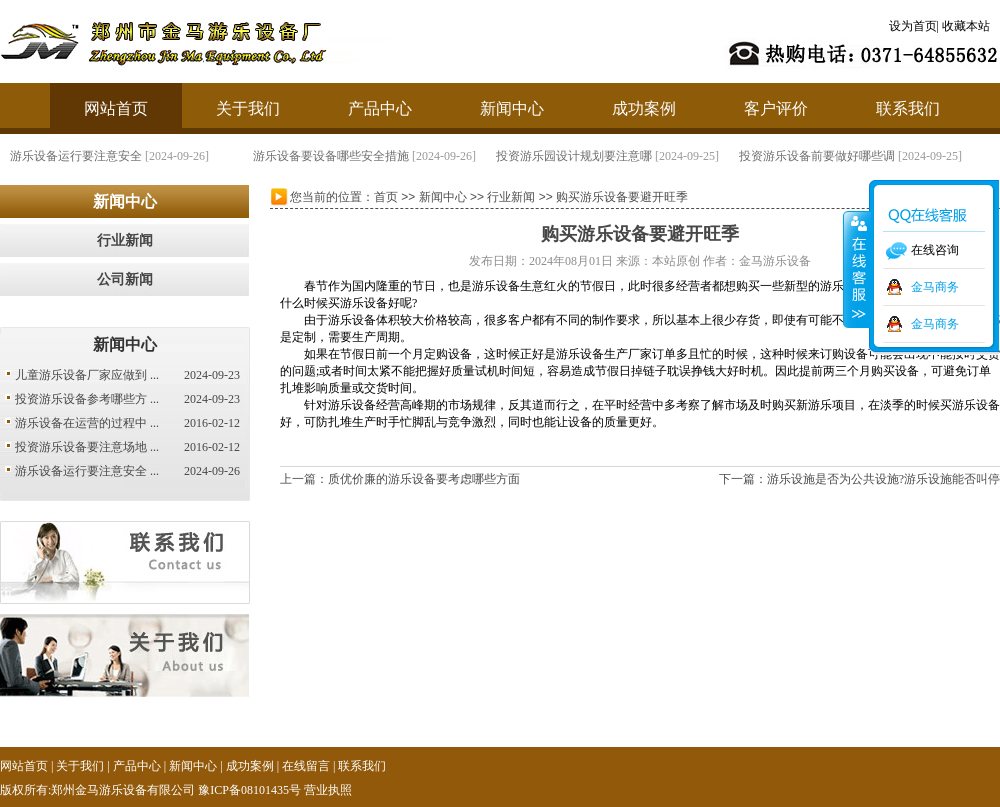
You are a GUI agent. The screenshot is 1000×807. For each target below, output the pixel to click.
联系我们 (908, 108)
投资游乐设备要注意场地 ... (87, 447)
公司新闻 (125, 279)
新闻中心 (512, 108)
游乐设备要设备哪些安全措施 (331, 156)
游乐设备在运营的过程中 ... (87, 423)
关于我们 (248, 108)
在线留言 (306, 766)
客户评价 (776, 108)
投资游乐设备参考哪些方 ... (87, 399)
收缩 (857, 269)
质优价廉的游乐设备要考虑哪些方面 (424, 479)
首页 (386, 197)
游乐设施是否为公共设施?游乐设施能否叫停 (883, 479)
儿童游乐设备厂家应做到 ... (87, 375)
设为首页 (913, 26)
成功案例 (644, 108)
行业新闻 (125, 240)
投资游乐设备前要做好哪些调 (817, 156)
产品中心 (380, 108)
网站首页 (116, 108)
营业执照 (328, 790)
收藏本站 (966, 26)
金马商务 (935, 287)
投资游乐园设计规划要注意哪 (574, 156)
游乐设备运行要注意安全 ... (87, 471)
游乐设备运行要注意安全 (76, 156)
